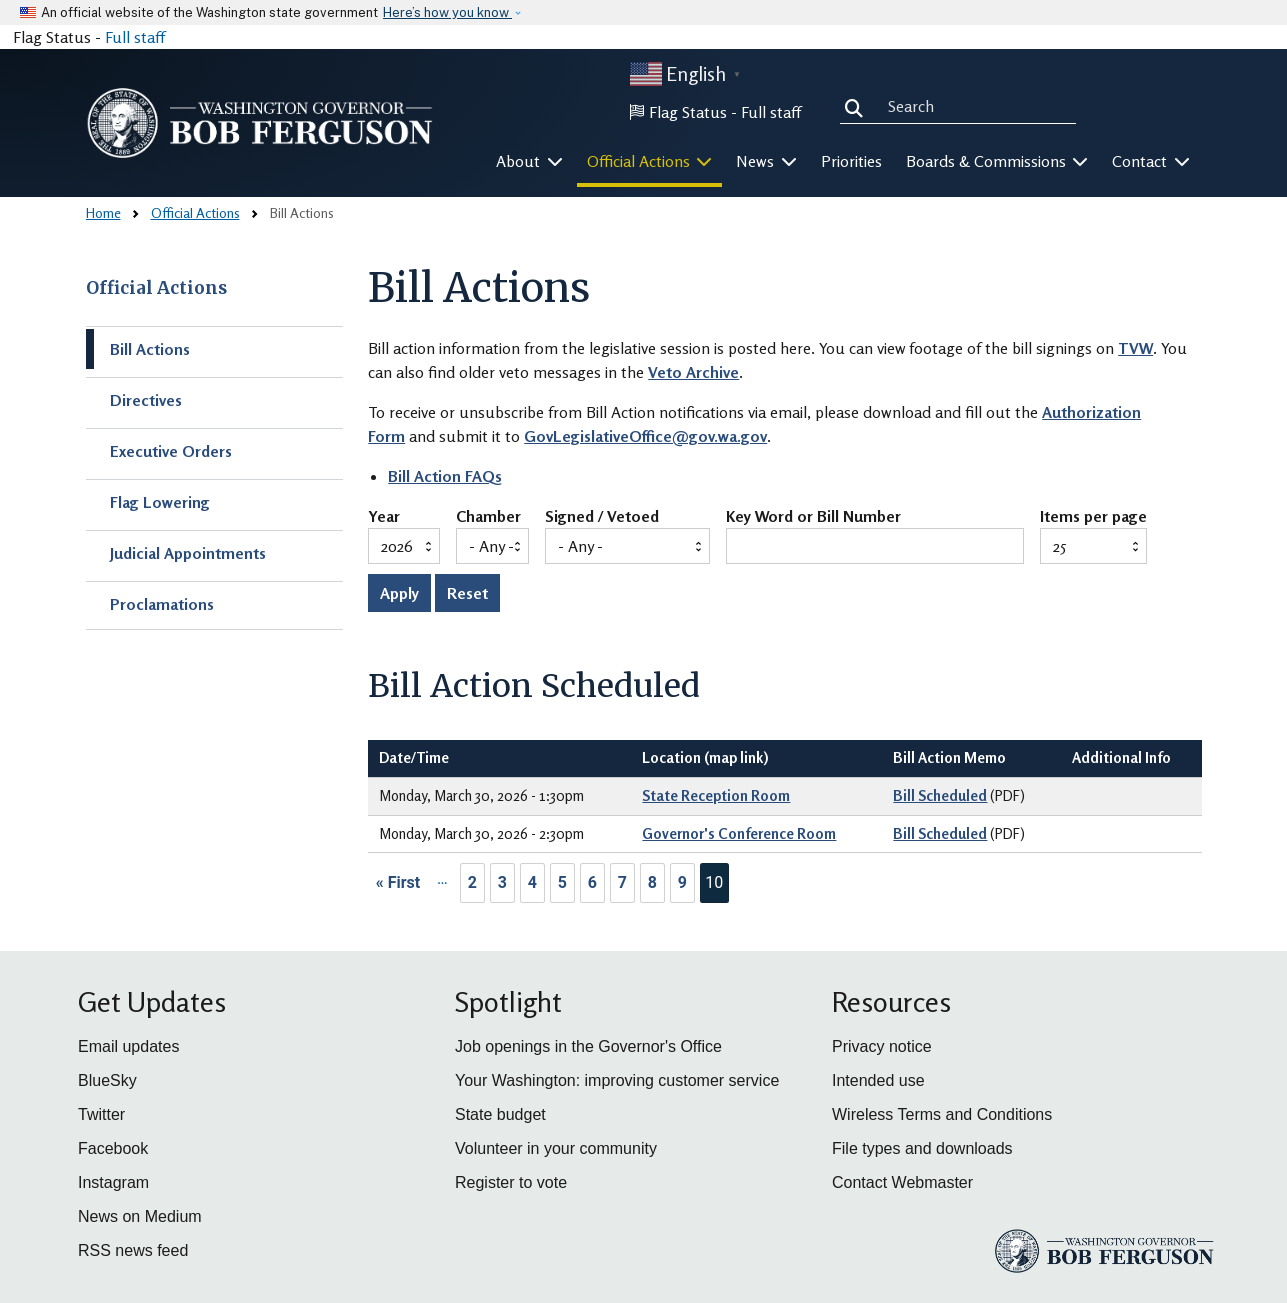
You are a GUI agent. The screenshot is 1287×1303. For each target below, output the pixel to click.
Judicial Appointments (188, 553)
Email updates (128, 1046)
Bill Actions (150, 349)
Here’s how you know (447, 12)
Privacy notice (882, 1046)
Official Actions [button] (650, 161)
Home (103, 212)
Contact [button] (1151, 161)
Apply (399, 593)
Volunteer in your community (556, 1148)
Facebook (113, 1148)
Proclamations (162, 604)
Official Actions (195, 212)
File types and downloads (922, 1148)
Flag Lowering (160, 502)
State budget (500, 1114)
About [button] (529, 161)
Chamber (488, 517)
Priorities (851, 161)
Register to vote (511, 1182)
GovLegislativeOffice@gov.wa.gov (645, 436)
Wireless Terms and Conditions (942, 1114)
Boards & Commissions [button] (997, 161)
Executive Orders (171, 451)
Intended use (878, 1080)
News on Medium (140, 1216)
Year (384, 517)
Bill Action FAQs (445, 476)
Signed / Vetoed (602, 517)
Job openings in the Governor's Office (588, 1046)
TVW (1135, 348)
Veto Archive (693, 372)
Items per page (1093, 517)
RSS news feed (133, 1250)
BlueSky (107, 1080)
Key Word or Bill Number (813, 517)
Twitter (101, 1114)
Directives (146, 400)
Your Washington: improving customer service (617, 1080)
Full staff (135, 37)
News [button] (766, 161)
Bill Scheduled (940, 795)
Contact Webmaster (902, 1182)
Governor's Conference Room (739, 833)
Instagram (113, 1182)
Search (858, 106)
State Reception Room (716, 795)
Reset (467, 593)
